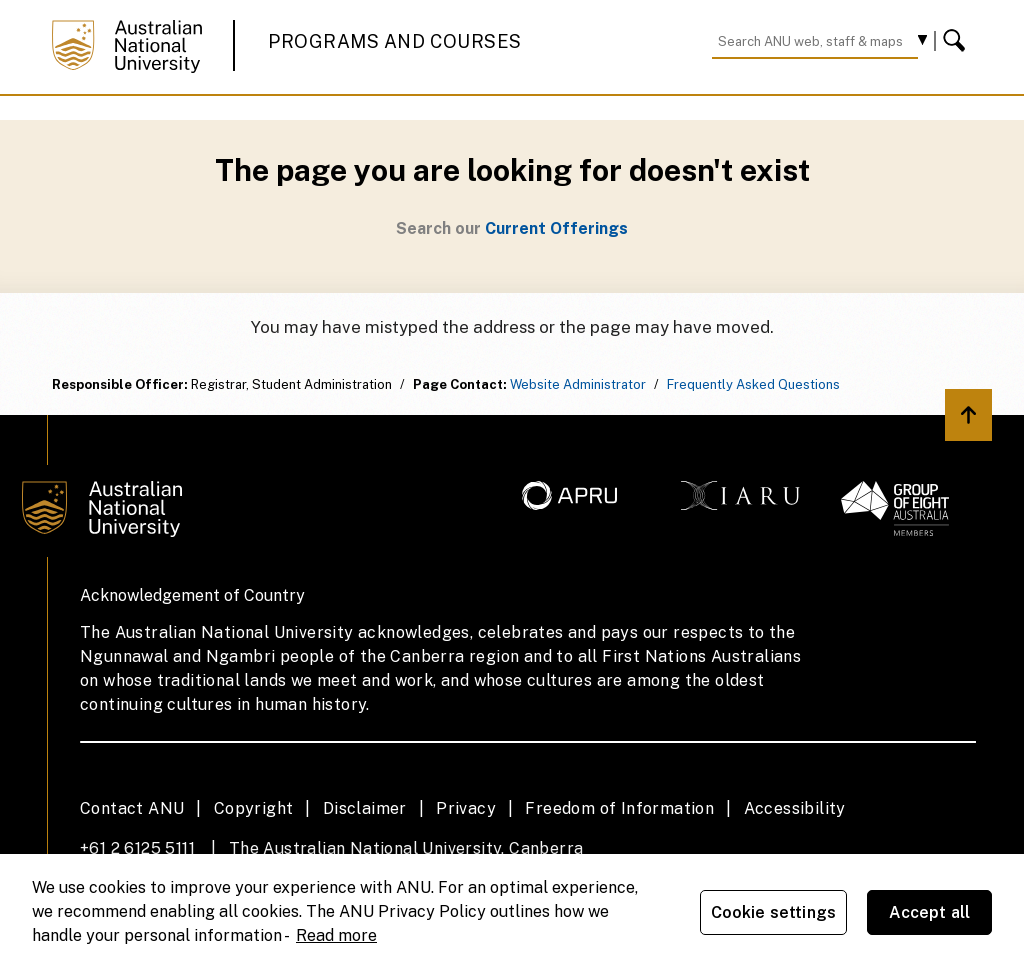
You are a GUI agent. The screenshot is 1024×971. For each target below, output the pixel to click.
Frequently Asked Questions (753, 384)
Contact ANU (132, 808)
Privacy (466, 808)
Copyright (254, 808)
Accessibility (795, 808)
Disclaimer (365, 808)
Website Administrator (578, 384)
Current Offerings (556, 228)
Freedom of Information (619, 808)
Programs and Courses (395, 41)
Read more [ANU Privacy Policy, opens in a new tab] (336, 935)
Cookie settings (773, 912)
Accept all (930, 912)
